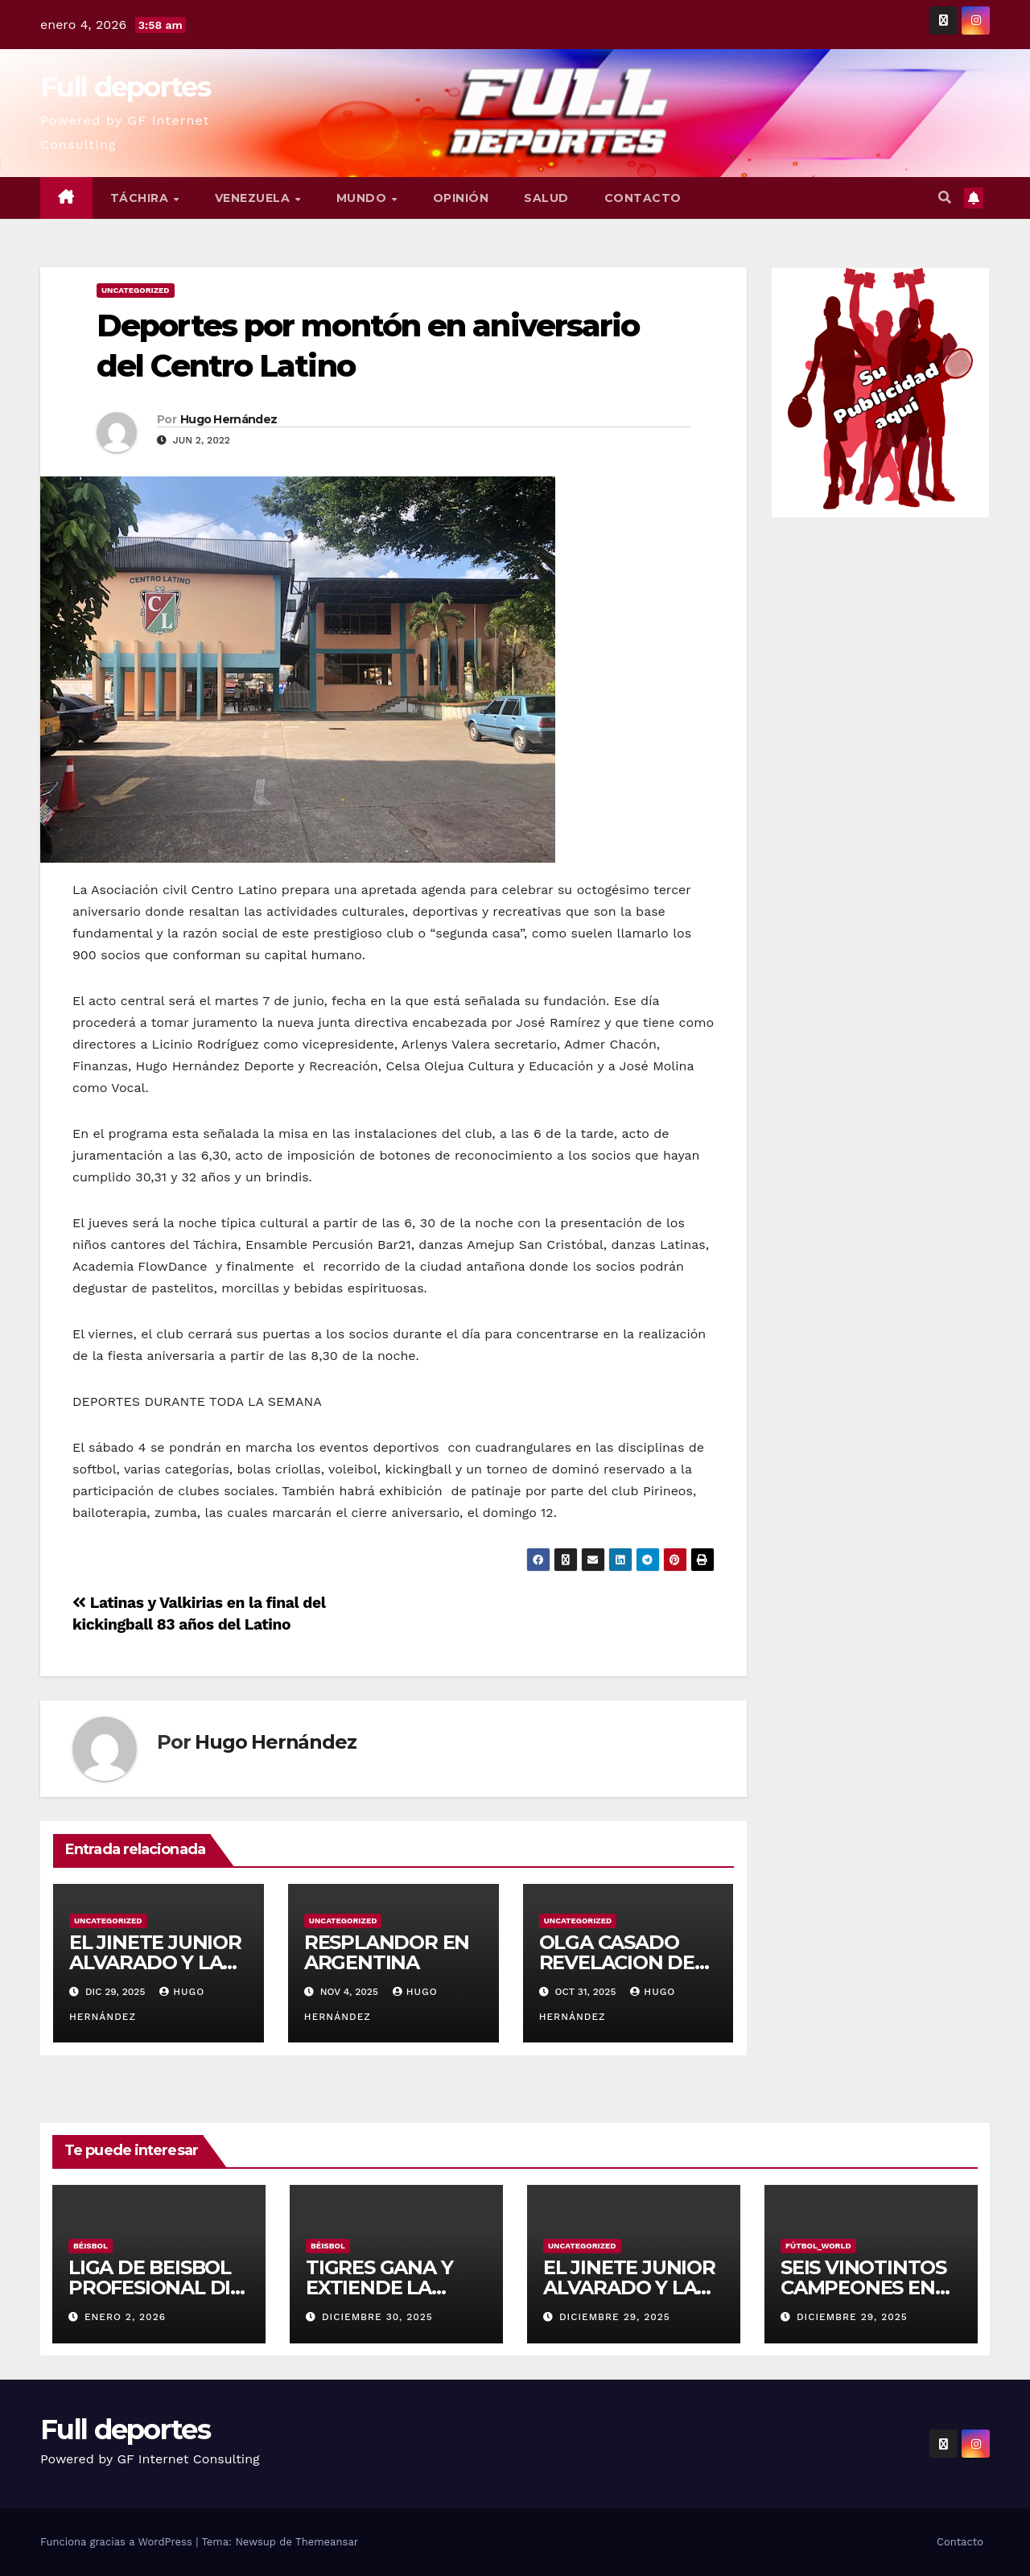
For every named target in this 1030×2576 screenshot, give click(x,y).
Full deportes (125, 87)
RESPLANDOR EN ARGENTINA (386, 1952)
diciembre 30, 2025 (377, 2317)
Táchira (141, 198)
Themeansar (326, 2542)
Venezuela (254, 198)
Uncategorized (135, 290)
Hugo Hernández (228, 419)
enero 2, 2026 (125, 2317)
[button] (944, 197)
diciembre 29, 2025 (614, 2317)
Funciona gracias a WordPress (118, 2542)
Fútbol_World (818, 2245)
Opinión (461, 198)
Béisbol (90, 2245)
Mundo (363, 198)
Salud (546, 198)
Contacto (643, 198)
